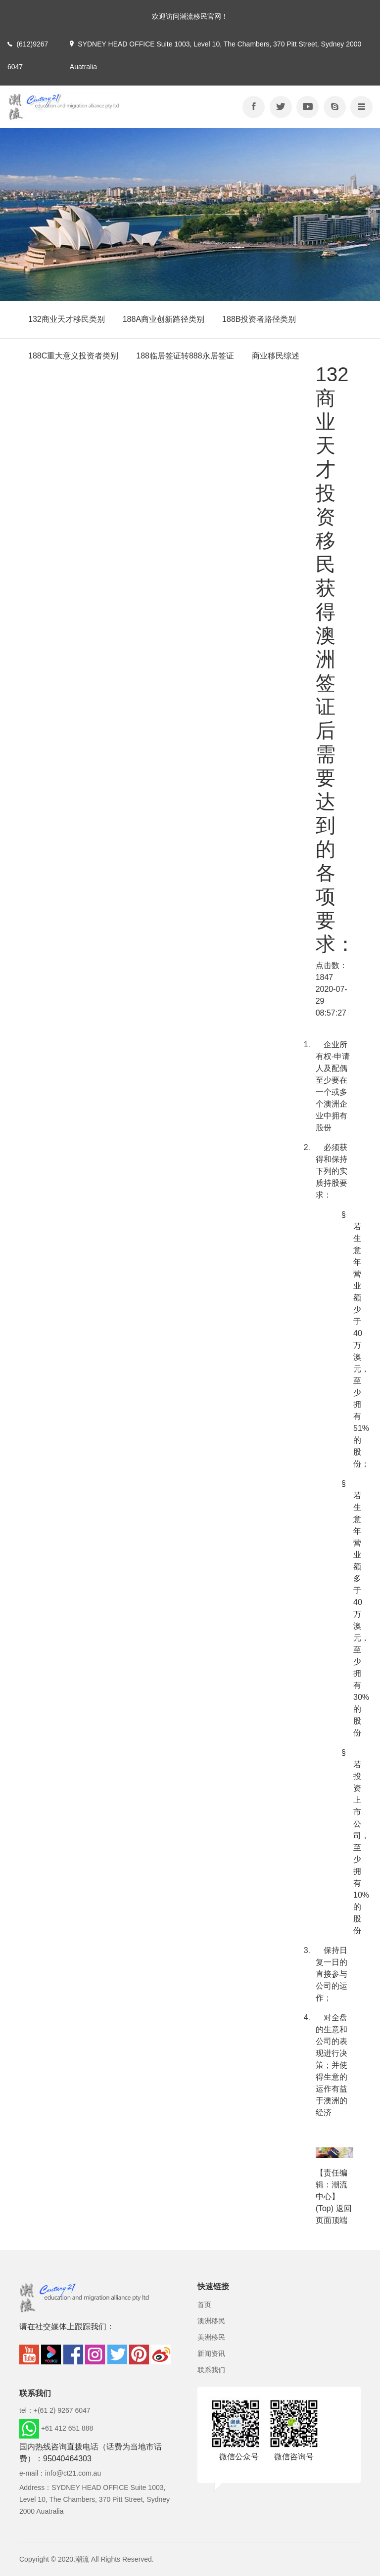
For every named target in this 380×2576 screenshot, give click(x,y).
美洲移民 (211, 2337)
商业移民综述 (275, 356)
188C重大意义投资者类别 (73, 356)
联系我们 (211, 2370)
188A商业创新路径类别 (163, 319)
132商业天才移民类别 (66, 319)
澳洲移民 (211, 2321)
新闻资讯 (211, 2353)
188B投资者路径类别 (259, 319)
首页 (204, 2305)
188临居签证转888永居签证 (185, 356)
